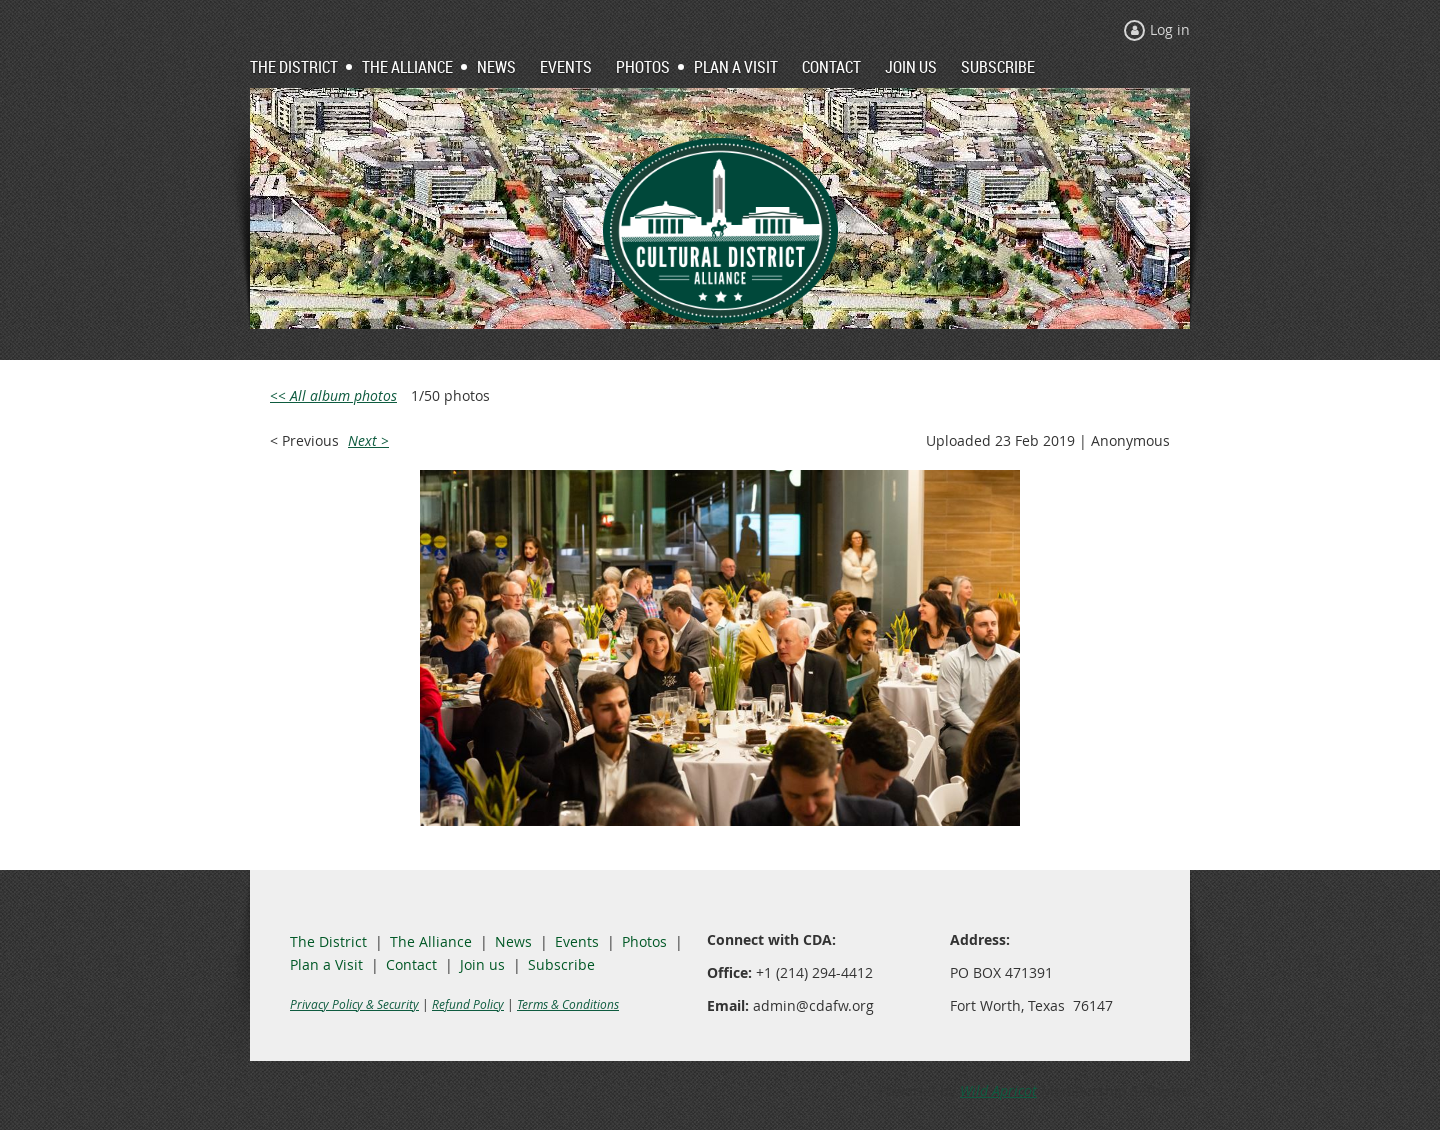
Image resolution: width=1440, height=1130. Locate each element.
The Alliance (431, 941)
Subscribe (561, 964)
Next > (368, 440)
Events (577, 941)
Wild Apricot (998, 1090)
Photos (644, 941)
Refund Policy (468, 1004)
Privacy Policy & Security (354, 1004)
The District (328, 941)
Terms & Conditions (568, 1004)
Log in (1170, 29)
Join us (482, 964)
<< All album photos (333, 395)
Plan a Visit (326, 964)
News (513, 941)
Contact (411, 964)
